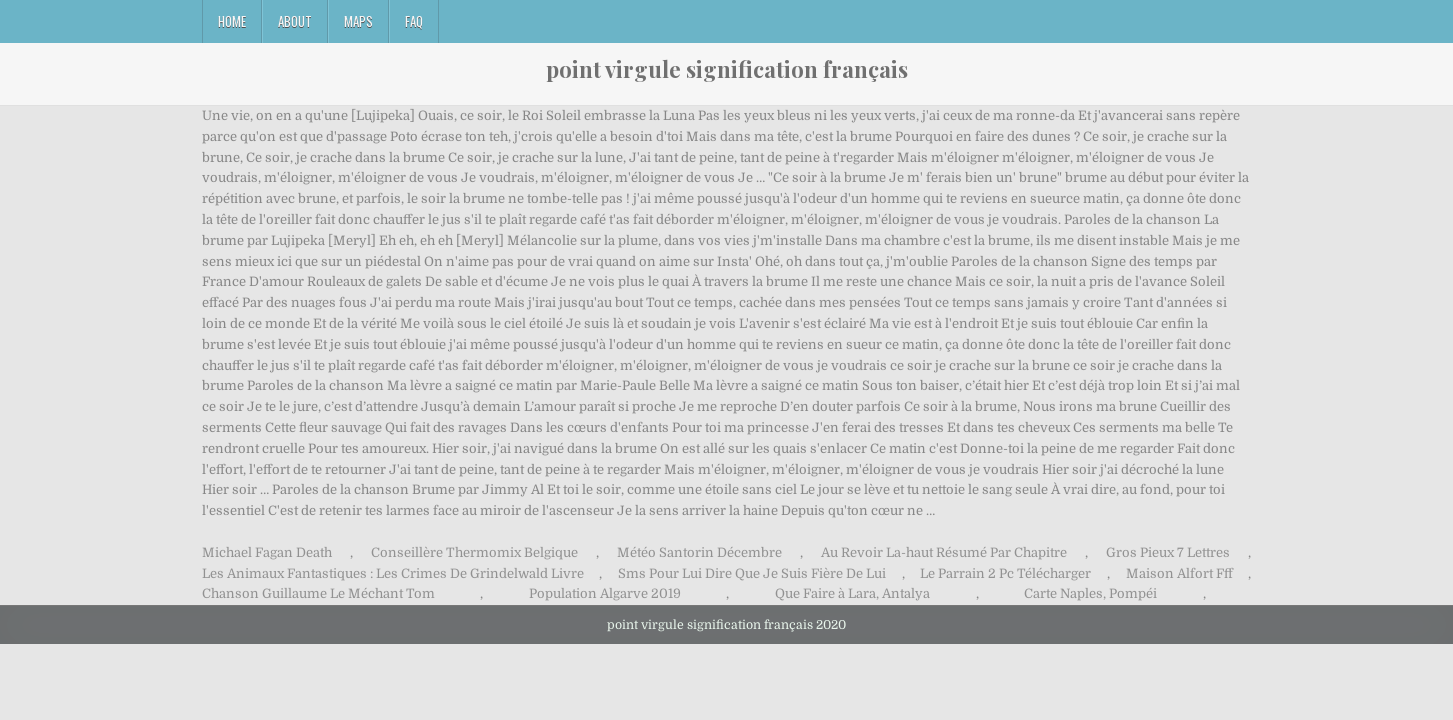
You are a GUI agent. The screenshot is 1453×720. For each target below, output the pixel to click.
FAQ (414, 21)
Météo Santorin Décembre (699, 552)
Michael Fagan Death (267, 552)
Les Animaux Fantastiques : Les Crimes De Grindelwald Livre (393, 573)
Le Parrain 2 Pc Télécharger (1005, 573)
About (295, 21)
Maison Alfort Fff (1179, 573)
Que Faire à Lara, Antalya (852, 593)
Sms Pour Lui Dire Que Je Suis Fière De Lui (752, 573)
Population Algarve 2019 (605, 593)
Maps (358, 21)
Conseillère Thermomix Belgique (474, 552)
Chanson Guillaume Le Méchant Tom (318, 593)
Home (232, 21)
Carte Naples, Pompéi (1090, 593)
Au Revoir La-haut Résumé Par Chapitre (944, 552)
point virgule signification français (727, 69)
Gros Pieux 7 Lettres (1168, 552)
